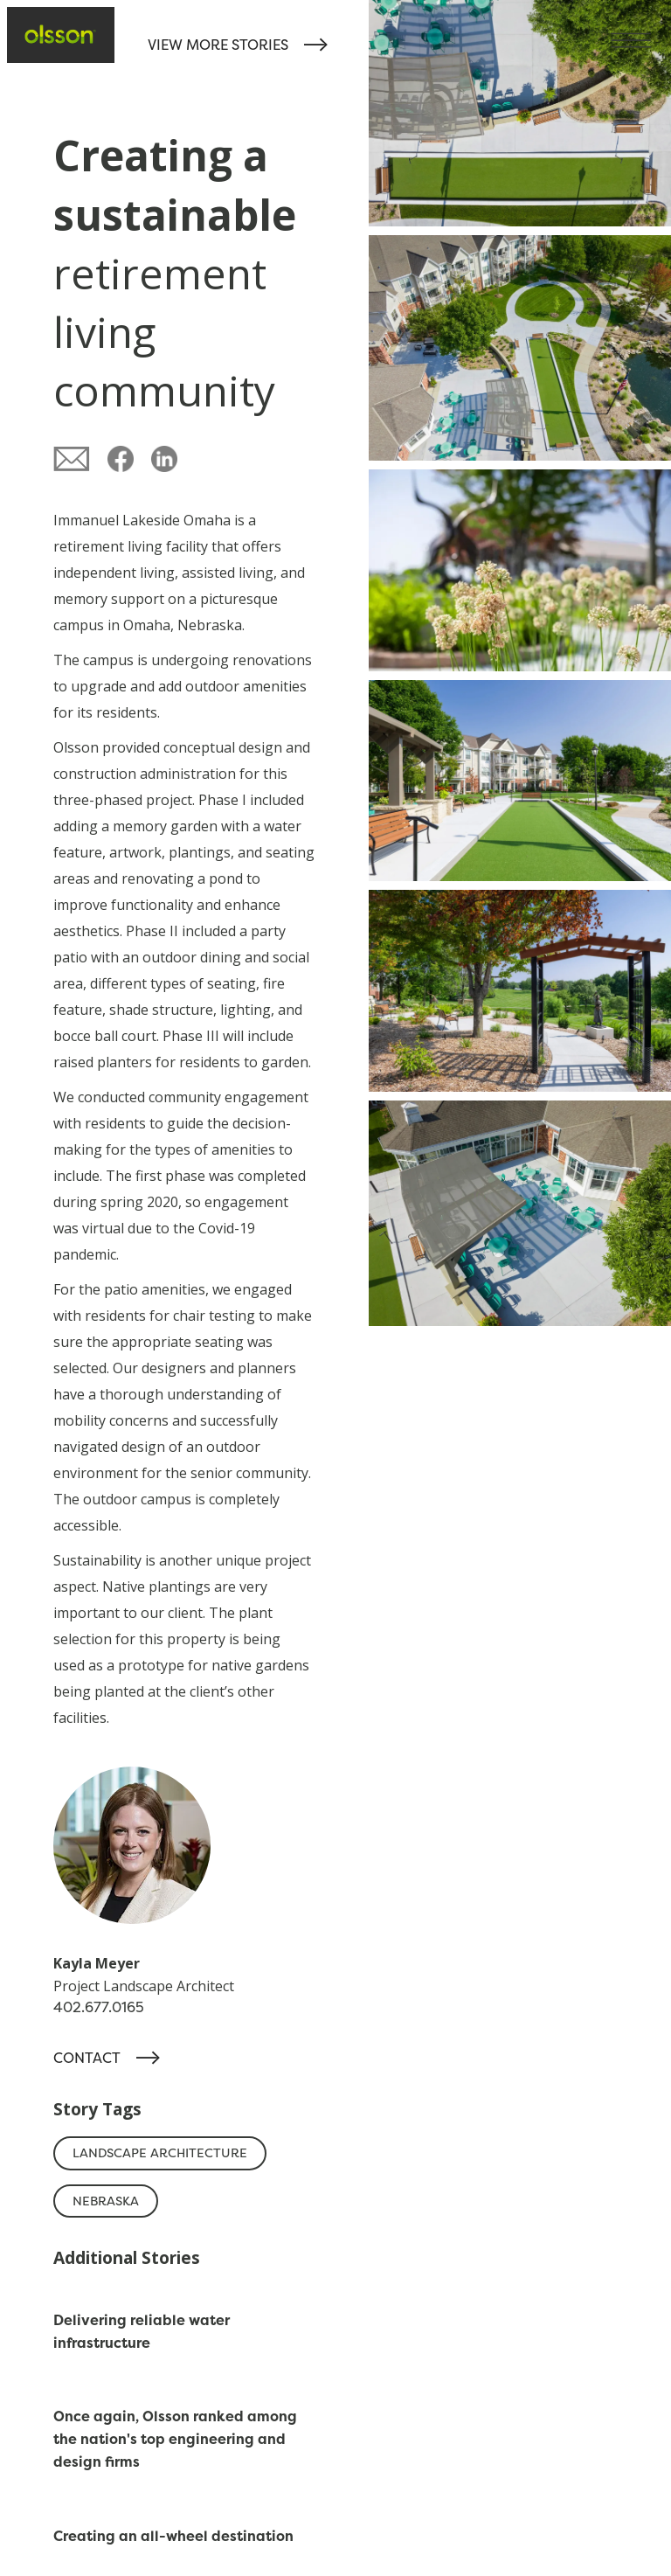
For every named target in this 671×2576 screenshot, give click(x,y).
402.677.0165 (98, 2007)
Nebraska (106, 2201)
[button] (641, 30)
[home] (60, 34)
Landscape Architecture (160, 2153)
